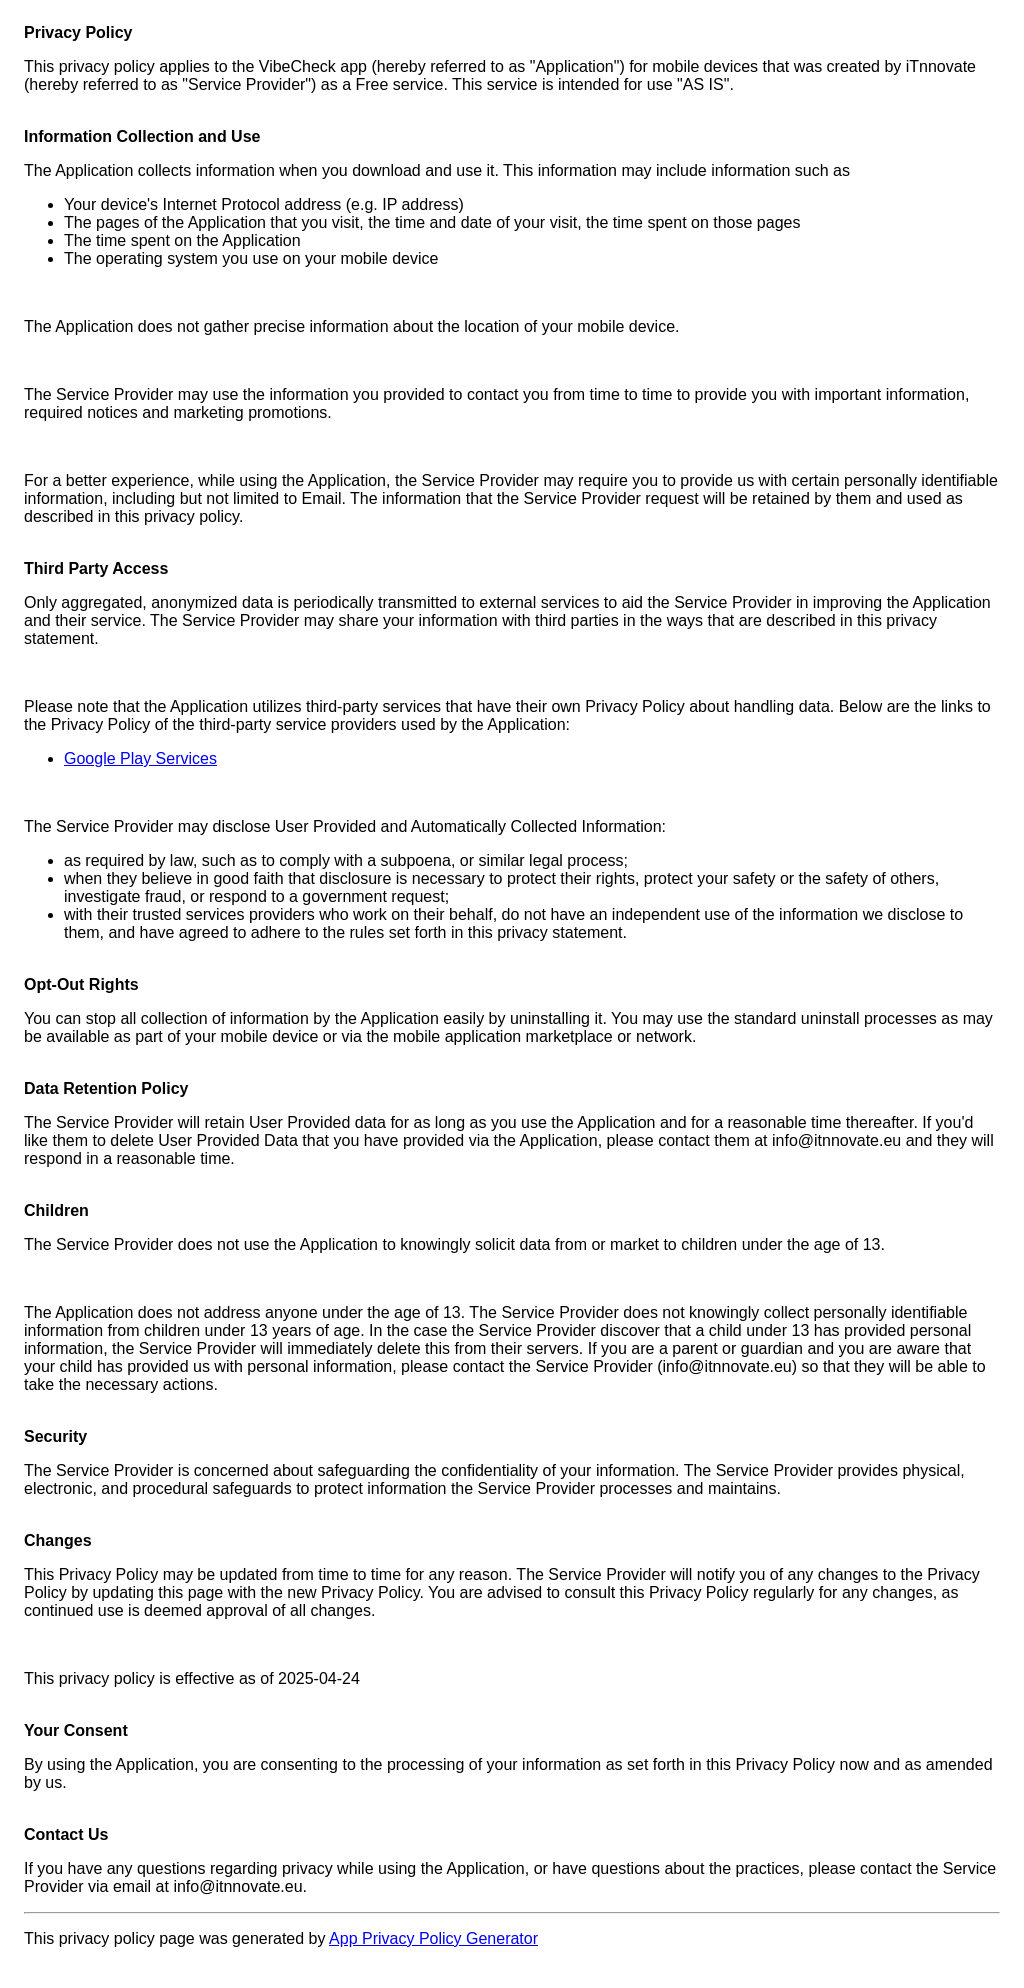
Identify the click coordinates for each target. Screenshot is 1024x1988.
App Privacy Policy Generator (433, 1938)
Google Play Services (140, 758)
